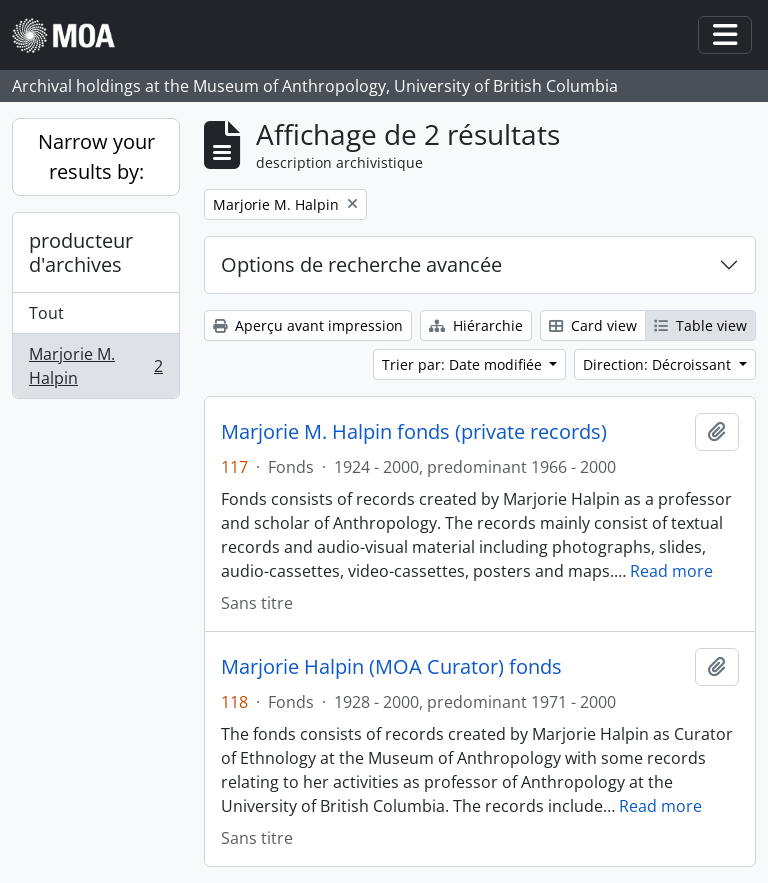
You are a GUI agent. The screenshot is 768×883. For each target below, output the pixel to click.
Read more (671, 571)
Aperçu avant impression (308, 325)
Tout (46, 313)
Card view (593, 325)
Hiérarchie (476, 325)
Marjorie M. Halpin (95, 366)
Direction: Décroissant (659, 364)
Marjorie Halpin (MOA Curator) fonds (391, 667)
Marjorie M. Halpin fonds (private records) (414, 432)
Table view (700, 325)
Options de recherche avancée (361, 264)
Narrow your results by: (96, 156)
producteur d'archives (81, 252)
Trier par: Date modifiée (464, 364)
